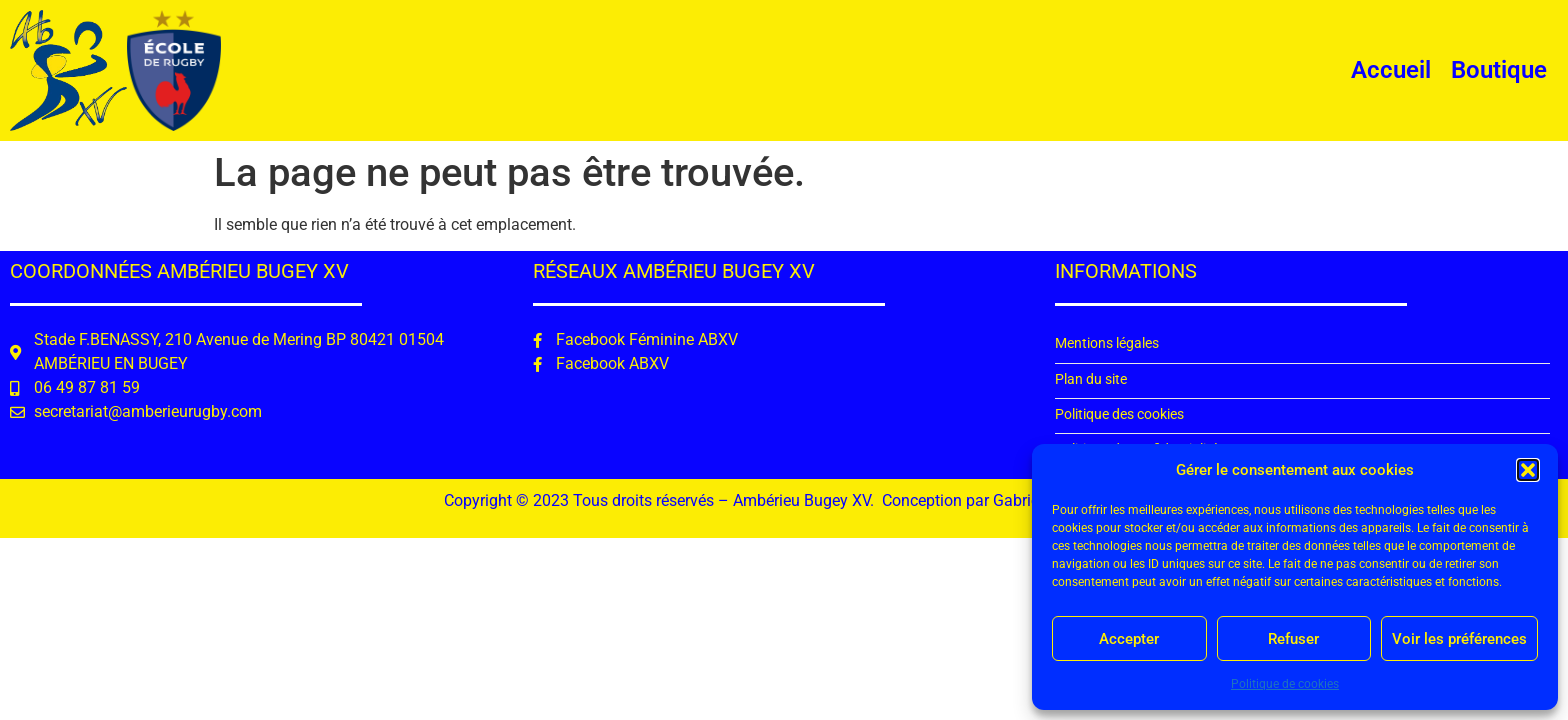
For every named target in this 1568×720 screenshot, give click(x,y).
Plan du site (1091, 379)
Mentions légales (1107, 343)
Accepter (1129, 639)
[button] (1528, 470)
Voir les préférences (1459, 639)
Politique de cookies (1285, 684)
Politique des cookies (1119, 414)
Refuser (1293, 639)
